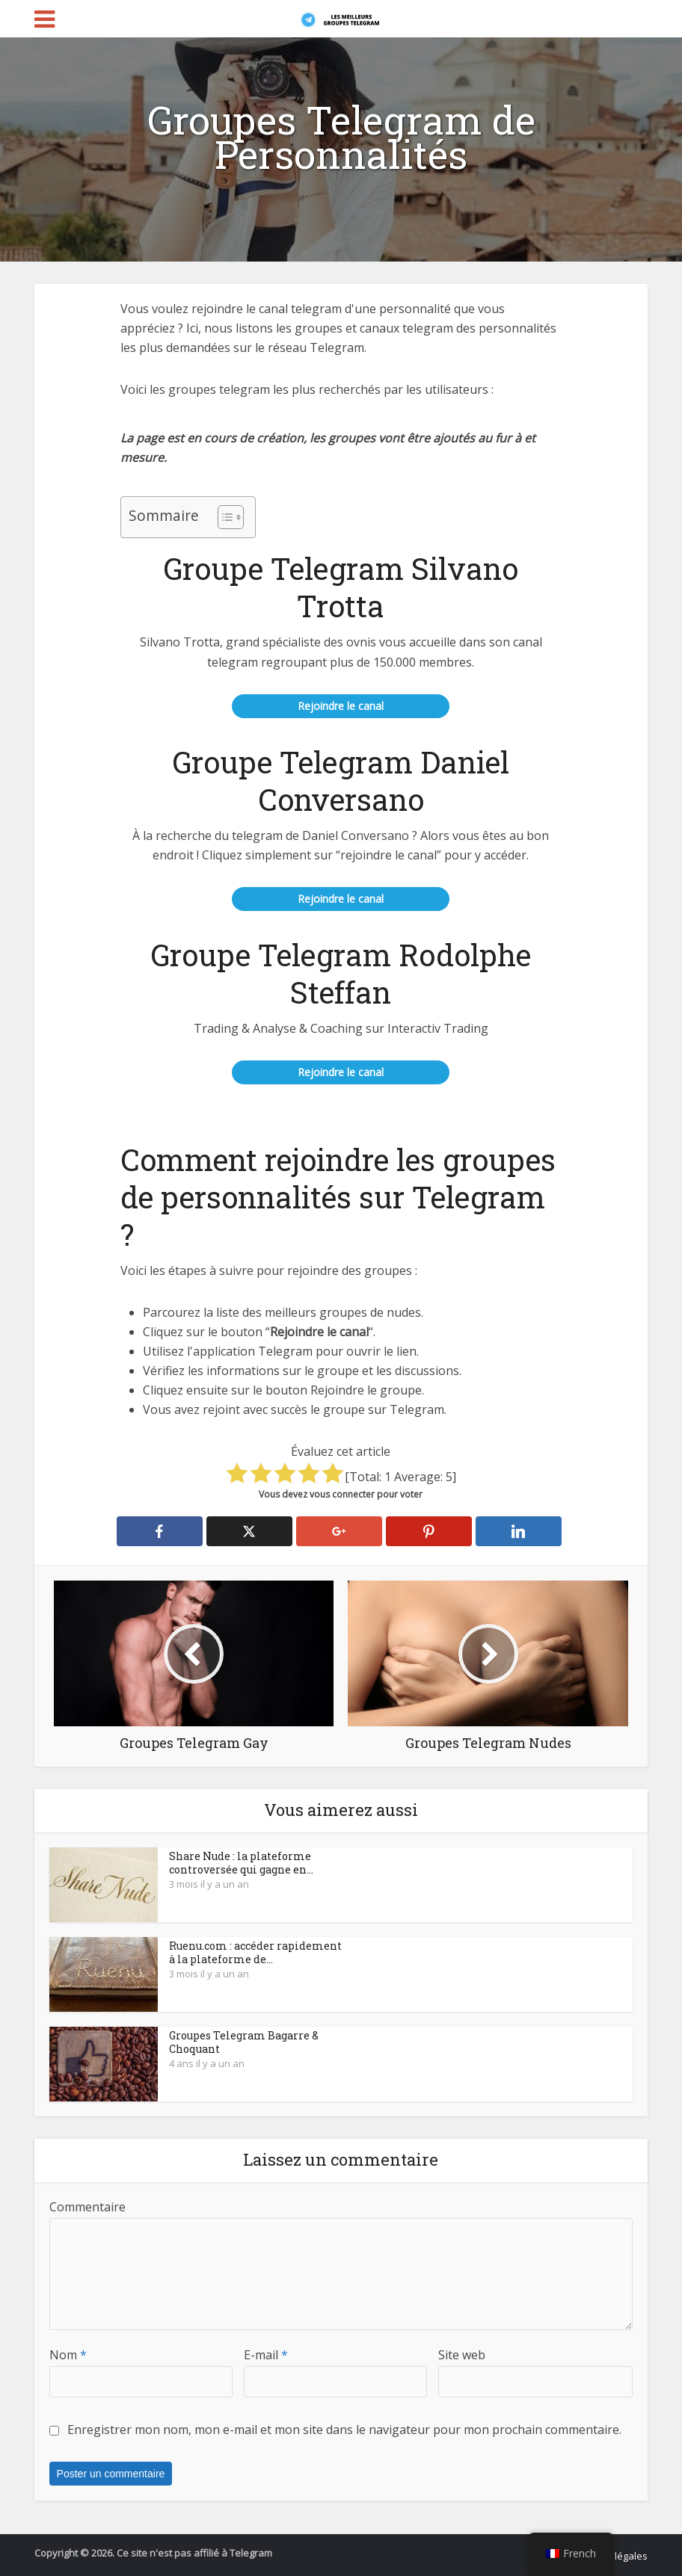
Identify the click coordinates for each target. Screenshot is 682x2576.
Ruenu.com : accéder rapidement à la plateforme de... (255, 1952)
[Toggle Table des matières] (223, 517)
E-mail (266, 2355)
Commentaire (87, 2207)
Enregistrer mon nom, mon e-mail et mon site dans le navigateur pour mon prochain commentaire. (344, 2429)
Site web (461, 2355)
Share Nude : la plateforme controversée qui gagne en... (241, 1863)
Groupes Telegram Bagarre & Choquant (244, 2042)
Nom (68, 2355)
